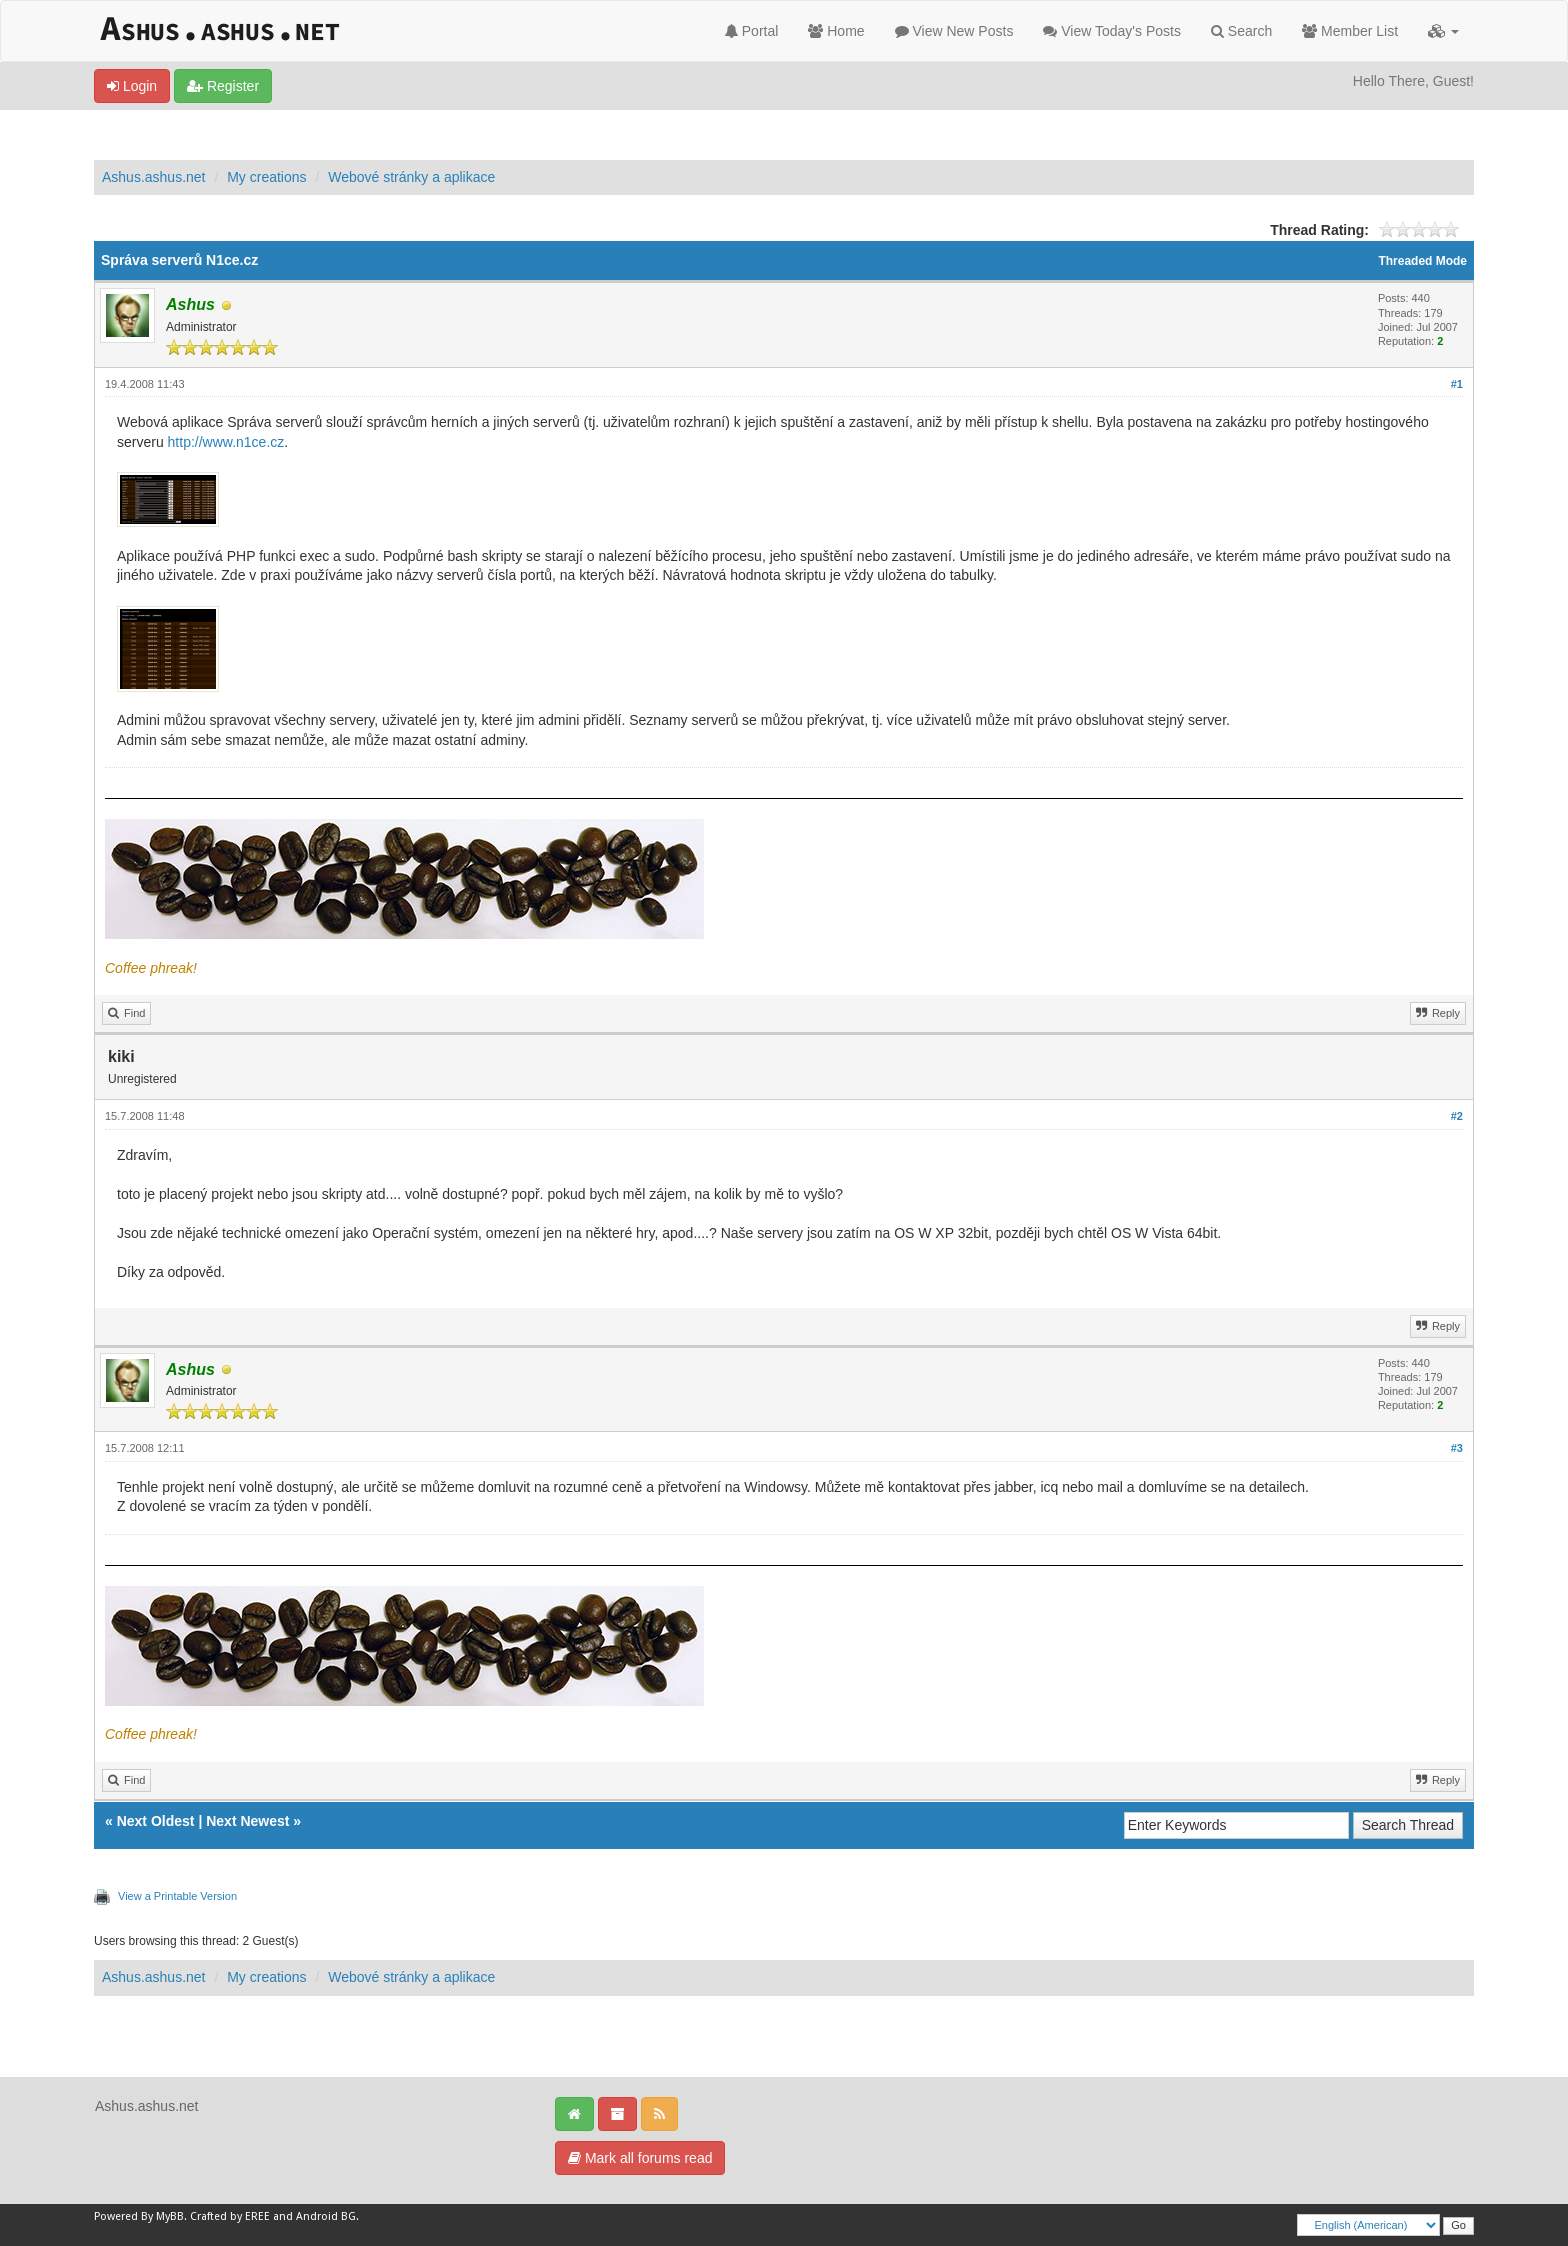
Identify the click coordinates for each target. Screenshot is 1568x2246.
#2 (1457, 1116)
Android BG (326, 2216)
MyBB (170, 2216)
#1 (1457, 384)
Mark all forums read (640, 2158)
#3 (1457, 1448)
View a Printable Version (177, 1896)
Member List (1350, 31)
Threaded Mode (1422, 261)
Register (223, 86)
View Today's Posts (1112, 31)
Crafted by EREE (230, 2216)
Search (1241, 31)
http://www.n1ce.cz (226, 442)
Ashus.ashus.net (154, 177)
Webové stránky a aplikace (411, 177)
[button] (1443, 31)
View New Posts (954, 31)
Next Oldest (156, 1821)
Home (836, 31)
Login (132, 86)
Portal (751, 31)
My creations (266, 177)
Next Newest (247, 1821)
